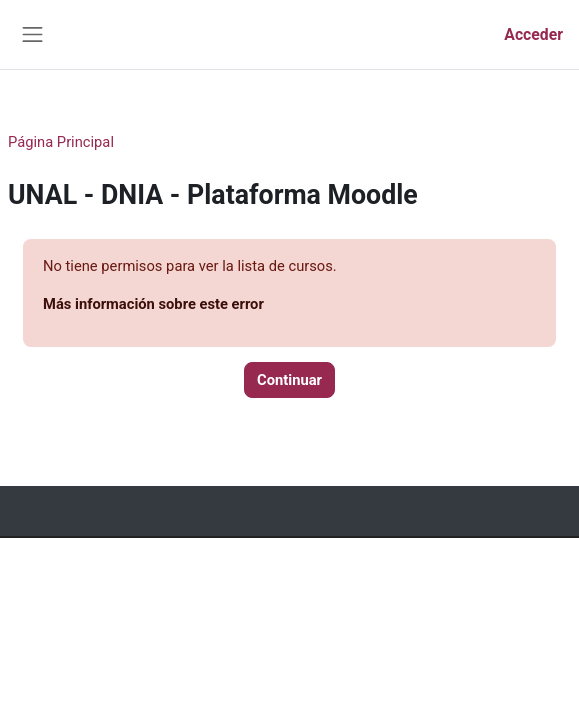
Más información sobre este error (153, 304)
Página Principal (61, 142)
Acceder (533, 34)
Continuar (289, 380)
